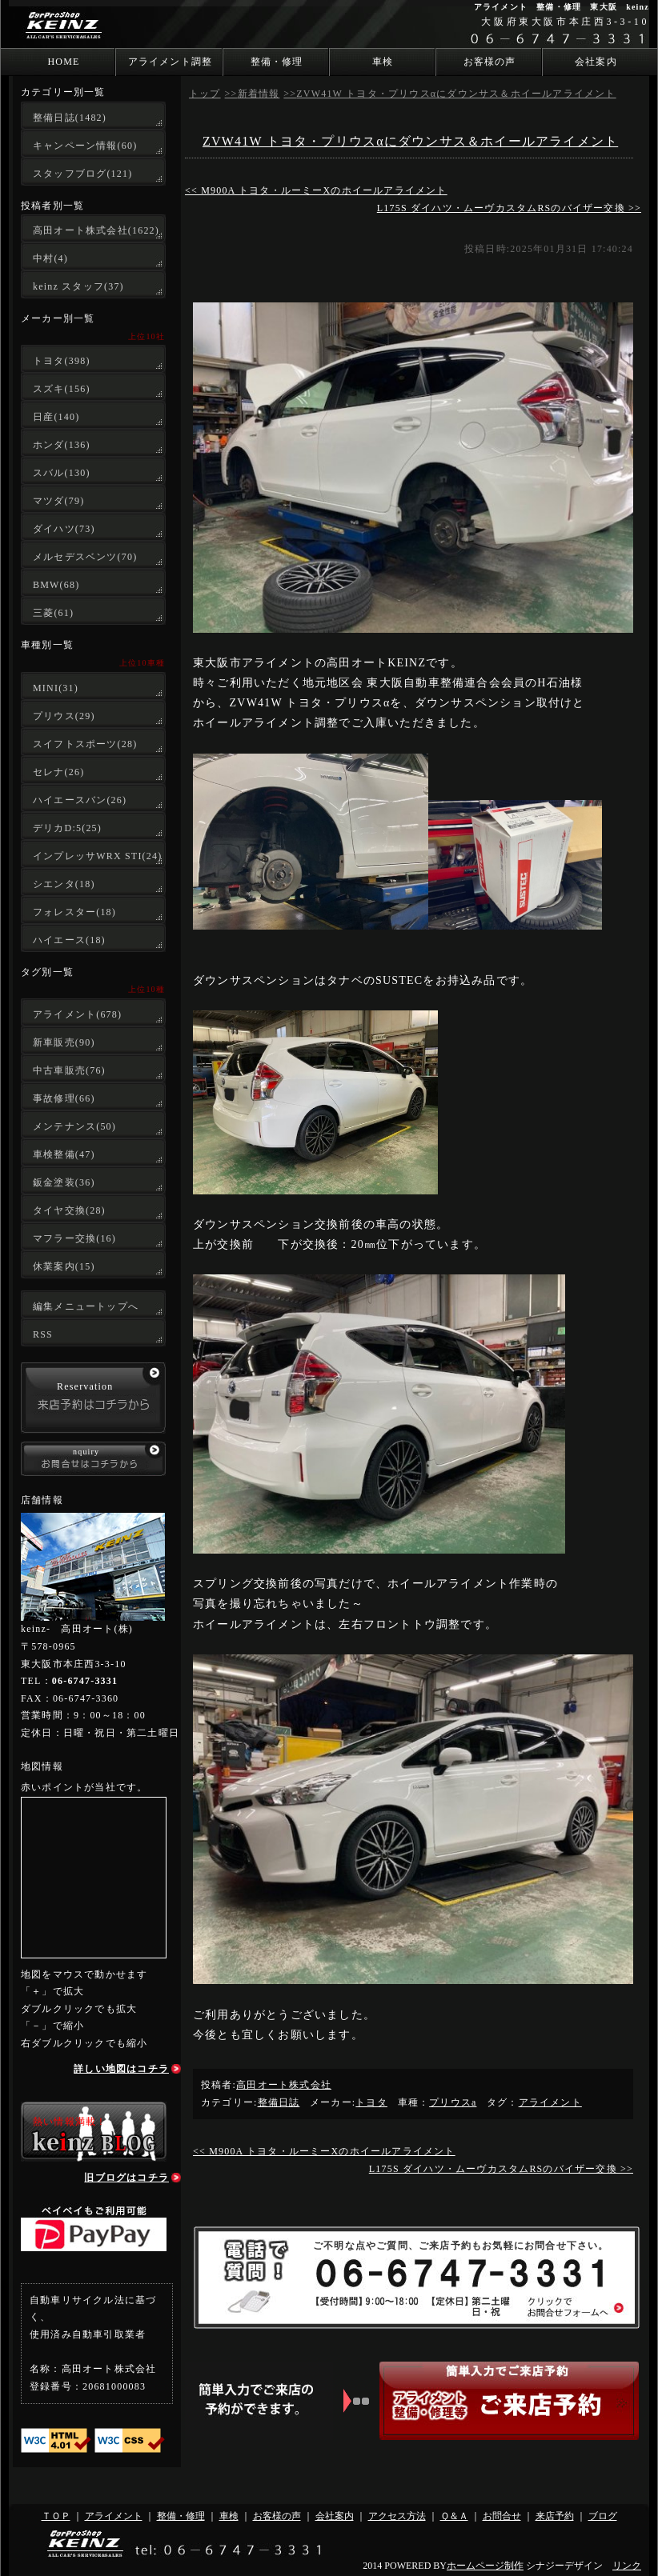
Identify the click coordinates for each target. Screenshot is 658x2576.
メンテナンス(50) (74, 1126)
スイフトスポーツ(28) (85, 744)
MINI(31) (55, 688)
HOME (63, 61)
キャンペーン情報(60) (85, 145)
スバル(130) (61, 472)
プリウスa (452, 2102)
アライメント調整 (170, 61)
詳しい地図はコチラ (121, 2068)
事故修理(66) (64, 1098)
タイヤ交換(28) (69, 1210)
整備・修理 (277, 61)
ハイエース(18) (69, 940)
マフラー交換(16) (74, 1238)
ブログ (602, 2516)
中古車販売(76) (69, 1070)
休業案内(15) (64, 1266)
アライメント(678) (77, 1014)
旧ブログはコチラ (126, 2177)
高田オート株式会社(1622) (96, 230)
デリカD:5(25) (67, 828)
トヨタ (371, 2102)
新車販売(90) (64, 1042)
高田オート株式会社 (283, 2084)
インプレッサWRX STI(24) (97, 856)
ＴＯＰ (56, 2516)
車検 (382, 61)
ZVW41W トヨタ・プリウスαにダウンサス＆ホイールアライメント (456, 93)
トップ (205, 93)
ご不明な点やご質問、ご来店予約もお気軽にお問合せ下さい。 (461, 2245)
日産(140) (56, 416)
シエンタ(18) (64, 884)
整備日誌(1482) (69, 117)
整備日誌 (279, 2102)
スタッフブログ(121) (82, 173)
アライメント (550, 2102)
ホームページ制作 (485, 2565)
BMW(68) (56, 584)
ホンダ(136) (61, 444)
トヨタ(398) (61, 360)
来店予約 (555, 2516)
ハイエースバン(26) (79, 800)
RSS (43, 1334)
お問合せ (502, 2516)
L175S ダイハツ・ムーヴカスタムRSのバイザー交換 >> (509, 208)
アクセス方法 (397, 2516)
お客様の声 (489, 61)
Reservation (85, 1386)
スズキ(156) (61, 388)
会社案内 (596, 61)
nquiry (86, 1451)
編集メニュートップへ (85, 1306)
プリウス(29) (64, 716)
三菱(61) (53, 612)
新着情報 (259, 93)
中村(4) (50, 258)
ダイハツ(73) (64, 528)
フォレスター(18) (74, 912)
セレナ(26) (58, 772)
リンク (626, 2565)
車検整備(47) (64, 1154)
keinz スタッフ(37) (78, 286)
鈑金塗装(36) (64, 1182)
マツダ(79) (58, 500)
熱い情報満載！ (69, 2121)
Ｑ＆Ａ (454, 2516)
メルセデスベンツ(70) (85, 556)
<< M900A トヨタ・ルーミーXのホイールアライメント (316, 190)
